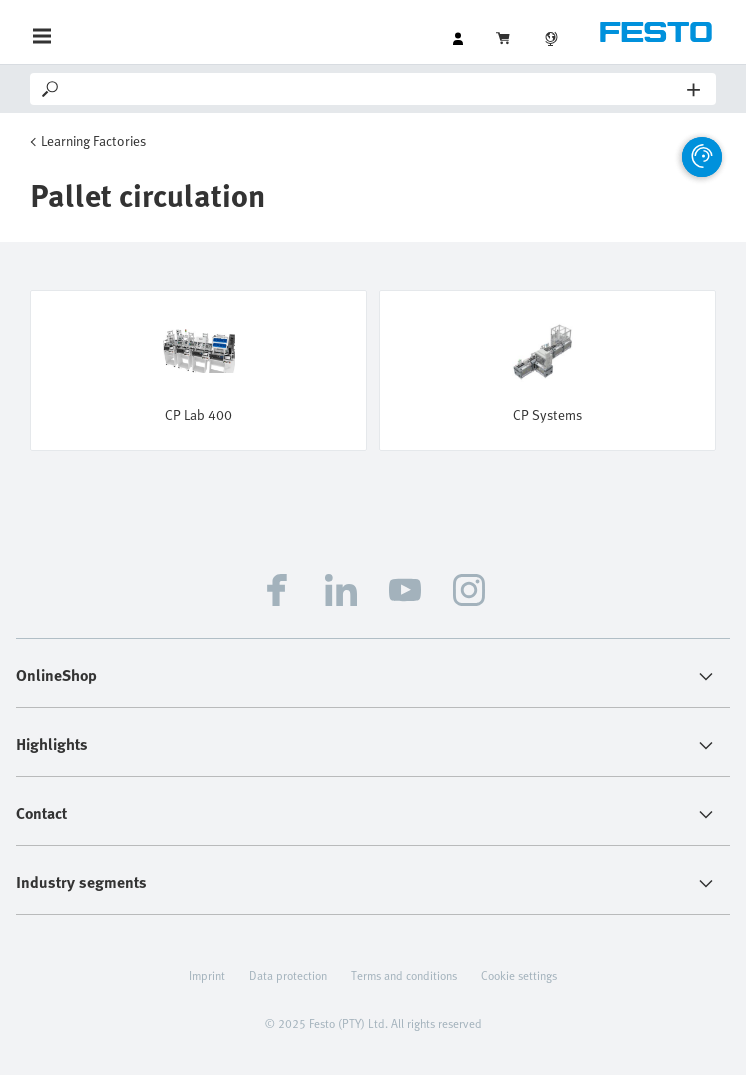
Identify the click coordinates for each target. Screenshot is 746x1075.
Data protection (288, 975)
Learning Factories (93, 140)
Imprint (207, 975)
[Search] (374, 89)
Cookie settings (519, 975)
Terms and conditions (404, 975)
